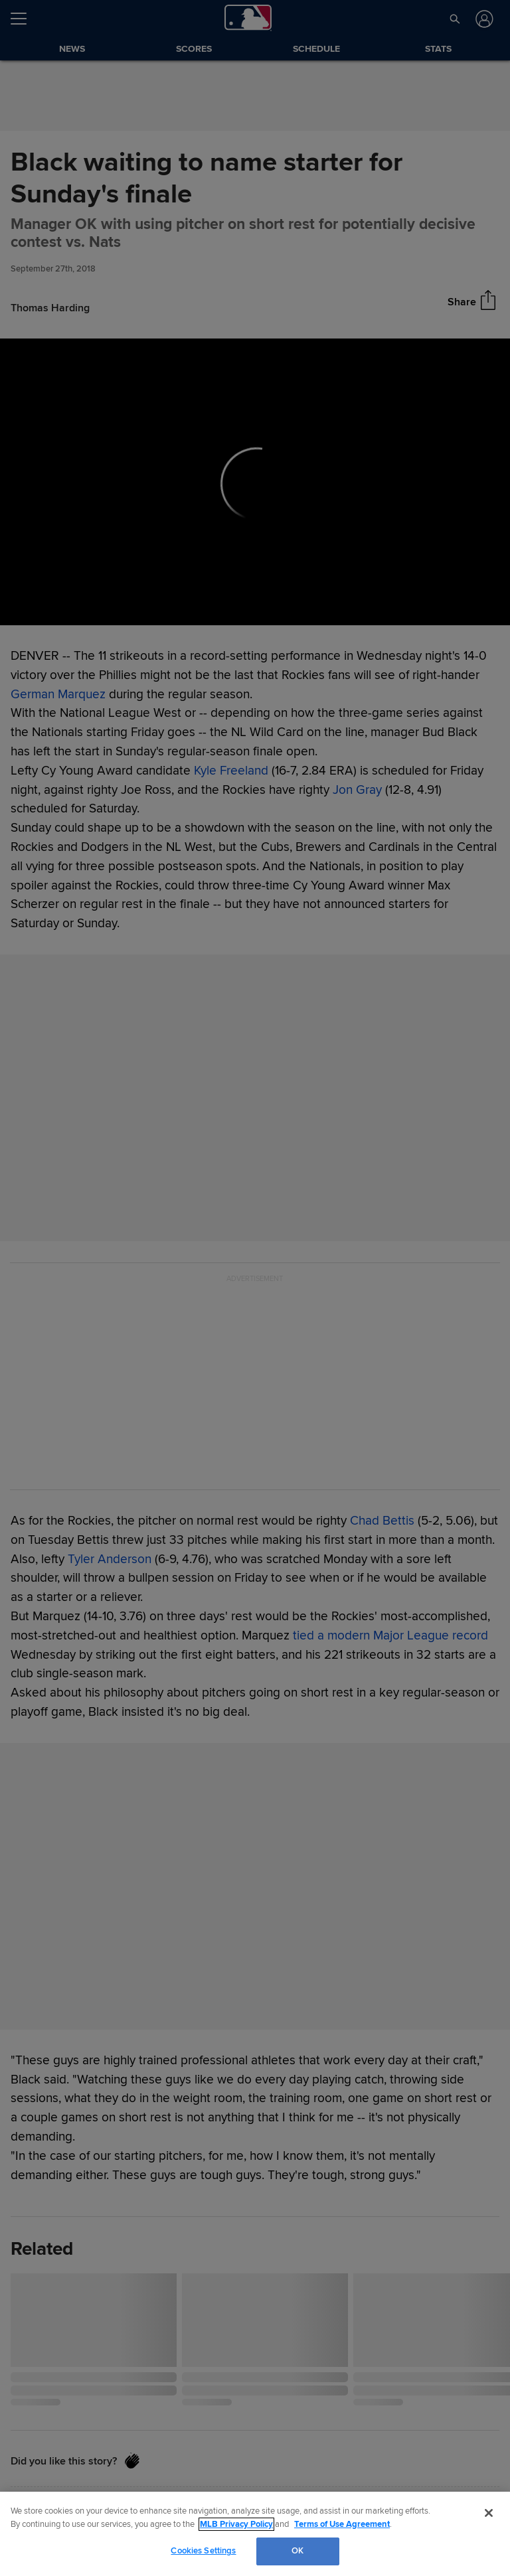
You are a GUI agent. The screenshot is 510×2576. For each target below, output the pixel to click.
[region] (255, 2534)
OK (297, 2550)
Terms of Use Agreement (342, 2524)
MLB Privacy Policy (236, 2524)
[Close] (488, 2513)
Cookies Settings (203, 2550)
